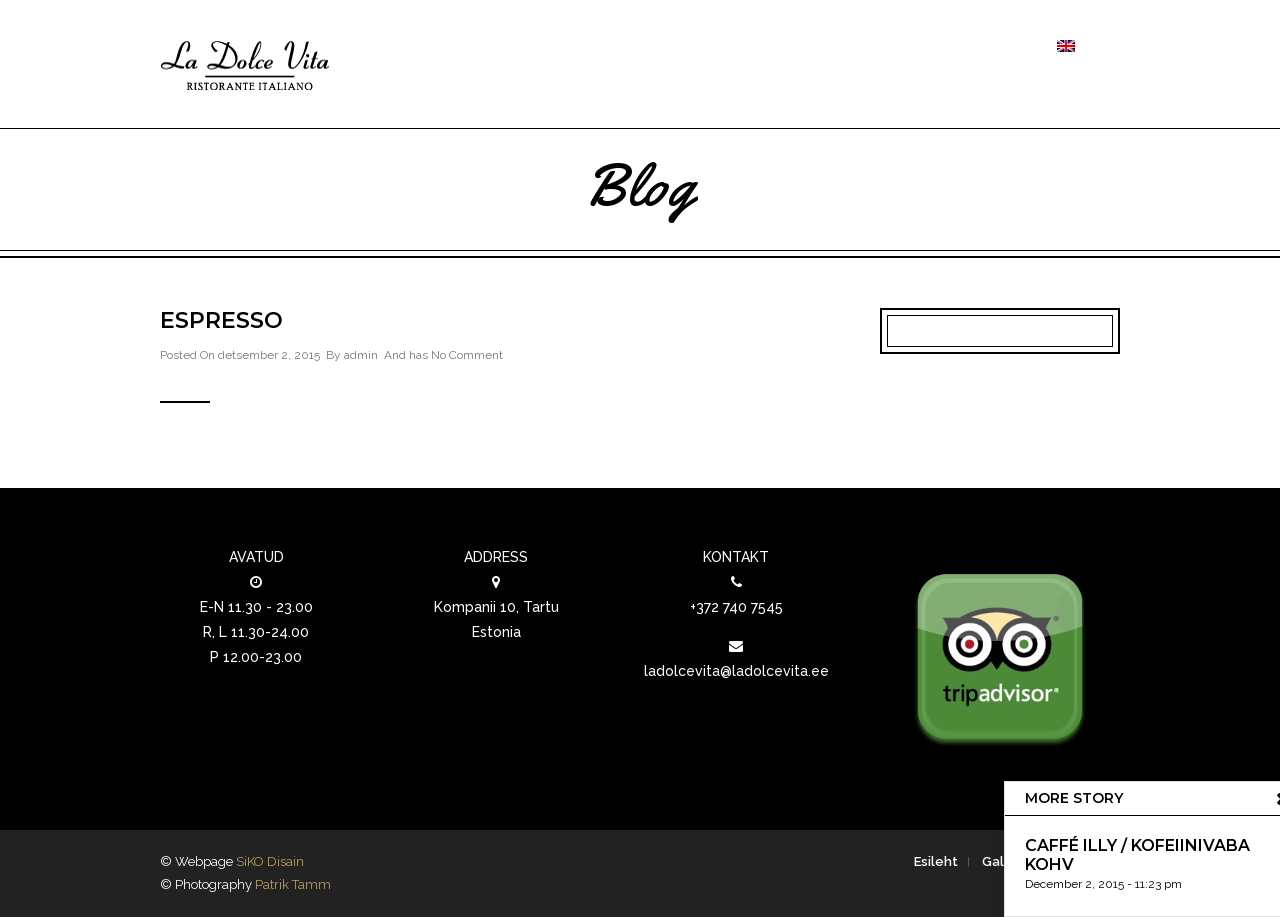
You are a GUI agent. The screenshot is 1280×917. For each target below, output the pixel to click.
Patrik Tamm (293, 884)
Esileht (936, 861)
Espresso (221, 320)
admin (361, 355)
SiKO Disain (270, 861)
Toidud (717, 47)
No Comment (467, 355)
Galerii (908, 47)
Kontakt (993, 47)
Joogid (813, 47)
